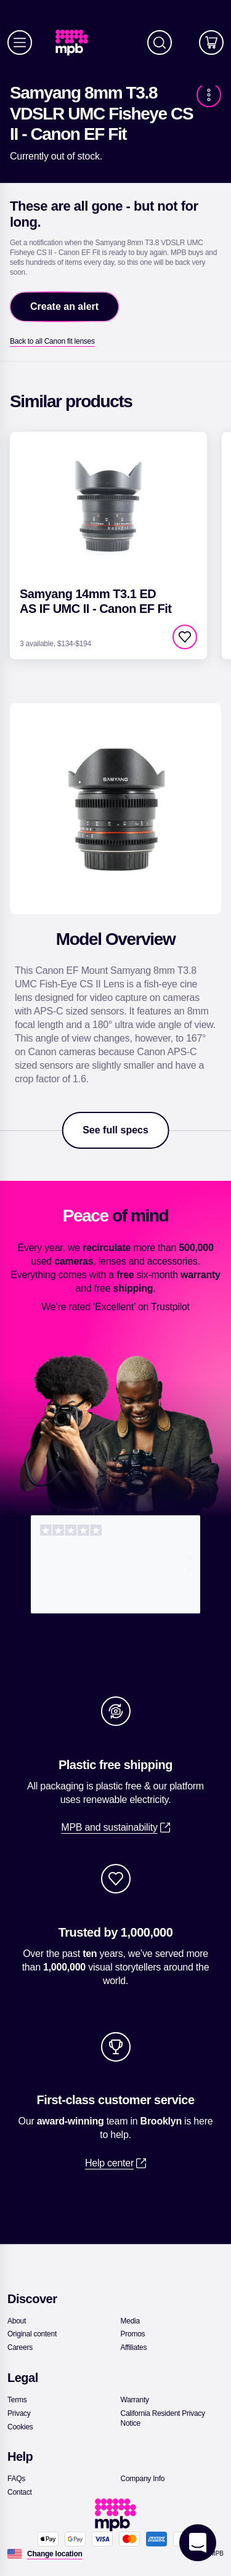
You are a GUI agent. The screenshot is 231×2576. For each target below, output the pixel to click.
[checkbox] (184, 637)
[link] (76, 43)
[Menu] (19, 42)
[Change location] (55, 2553)
